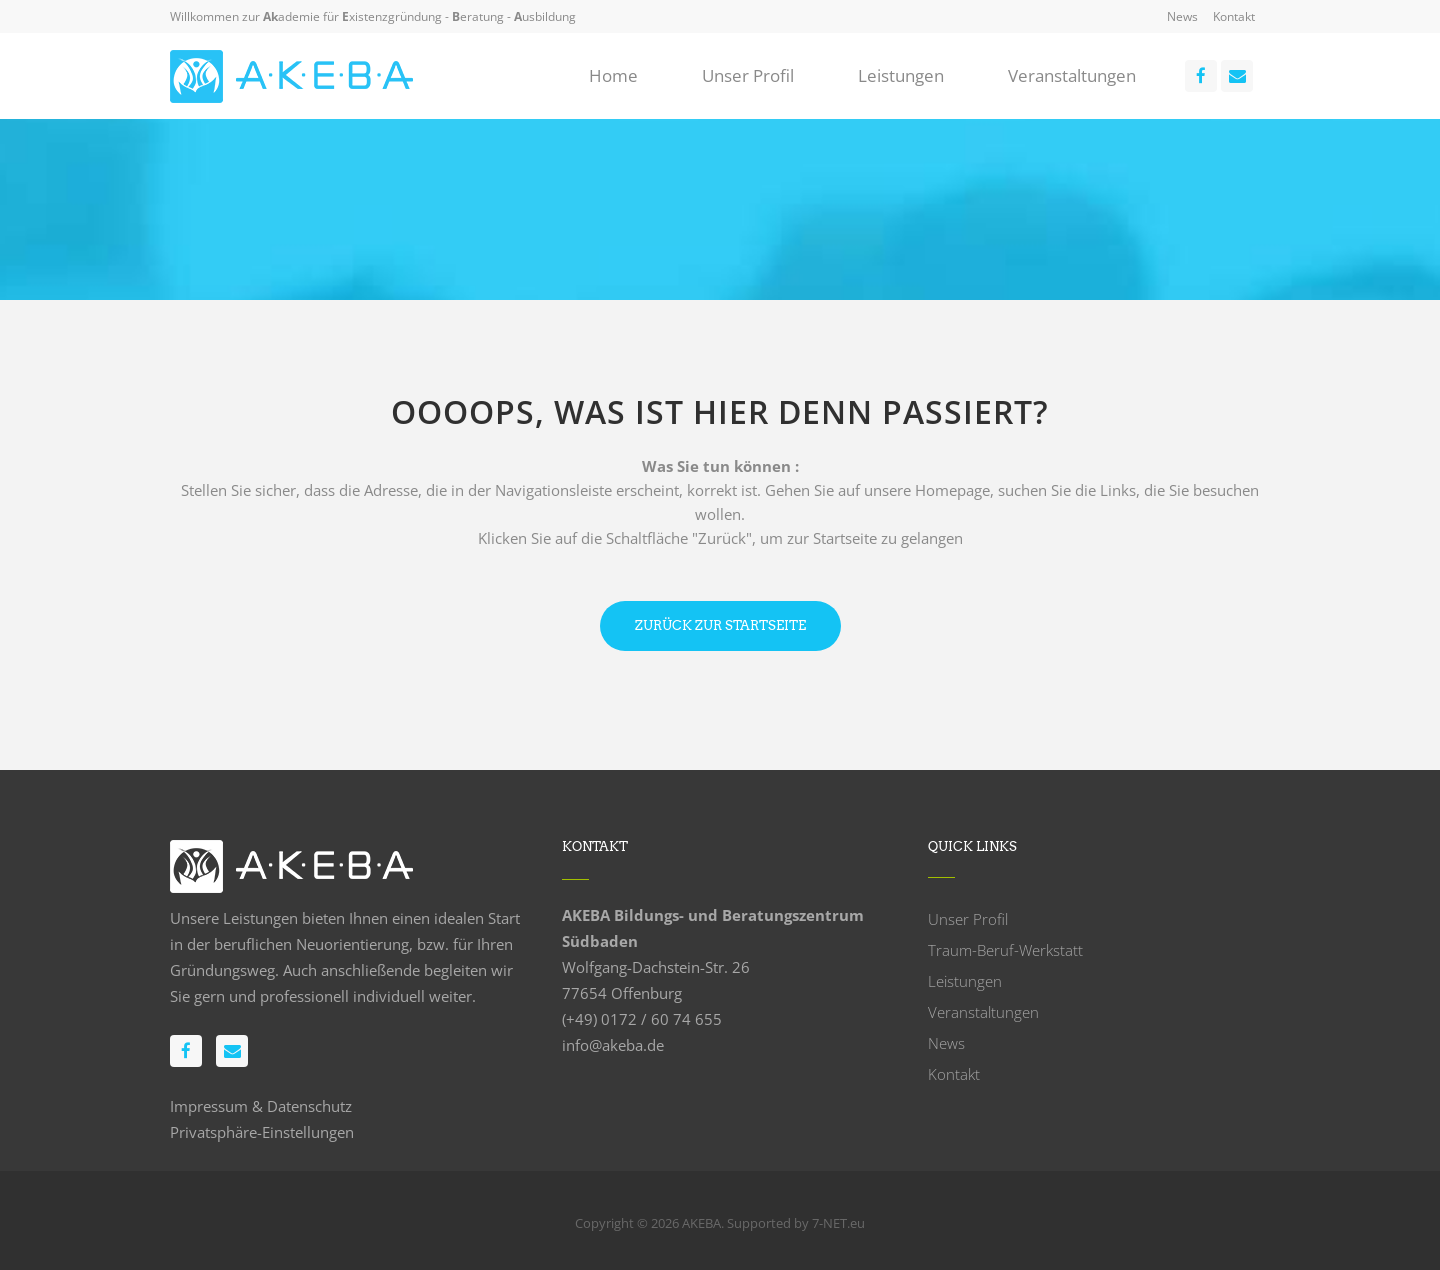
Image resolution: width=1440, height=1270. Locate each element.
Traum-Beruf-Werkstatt (1005, 950)
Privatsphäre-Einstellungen (262, 1132)
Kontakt (1234, 16)
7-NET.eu (838, 1223)
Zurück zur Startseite (720, 625)
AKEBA (701, 1223)
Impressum (209, 1106)
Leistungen (965, 981)
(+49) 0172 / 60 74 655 (642, 1019)
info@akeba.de (613, 1045)
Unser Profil (968, 919)
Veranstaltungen (983, 1012)
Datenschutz (309, 1106)
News (1182, 16)
